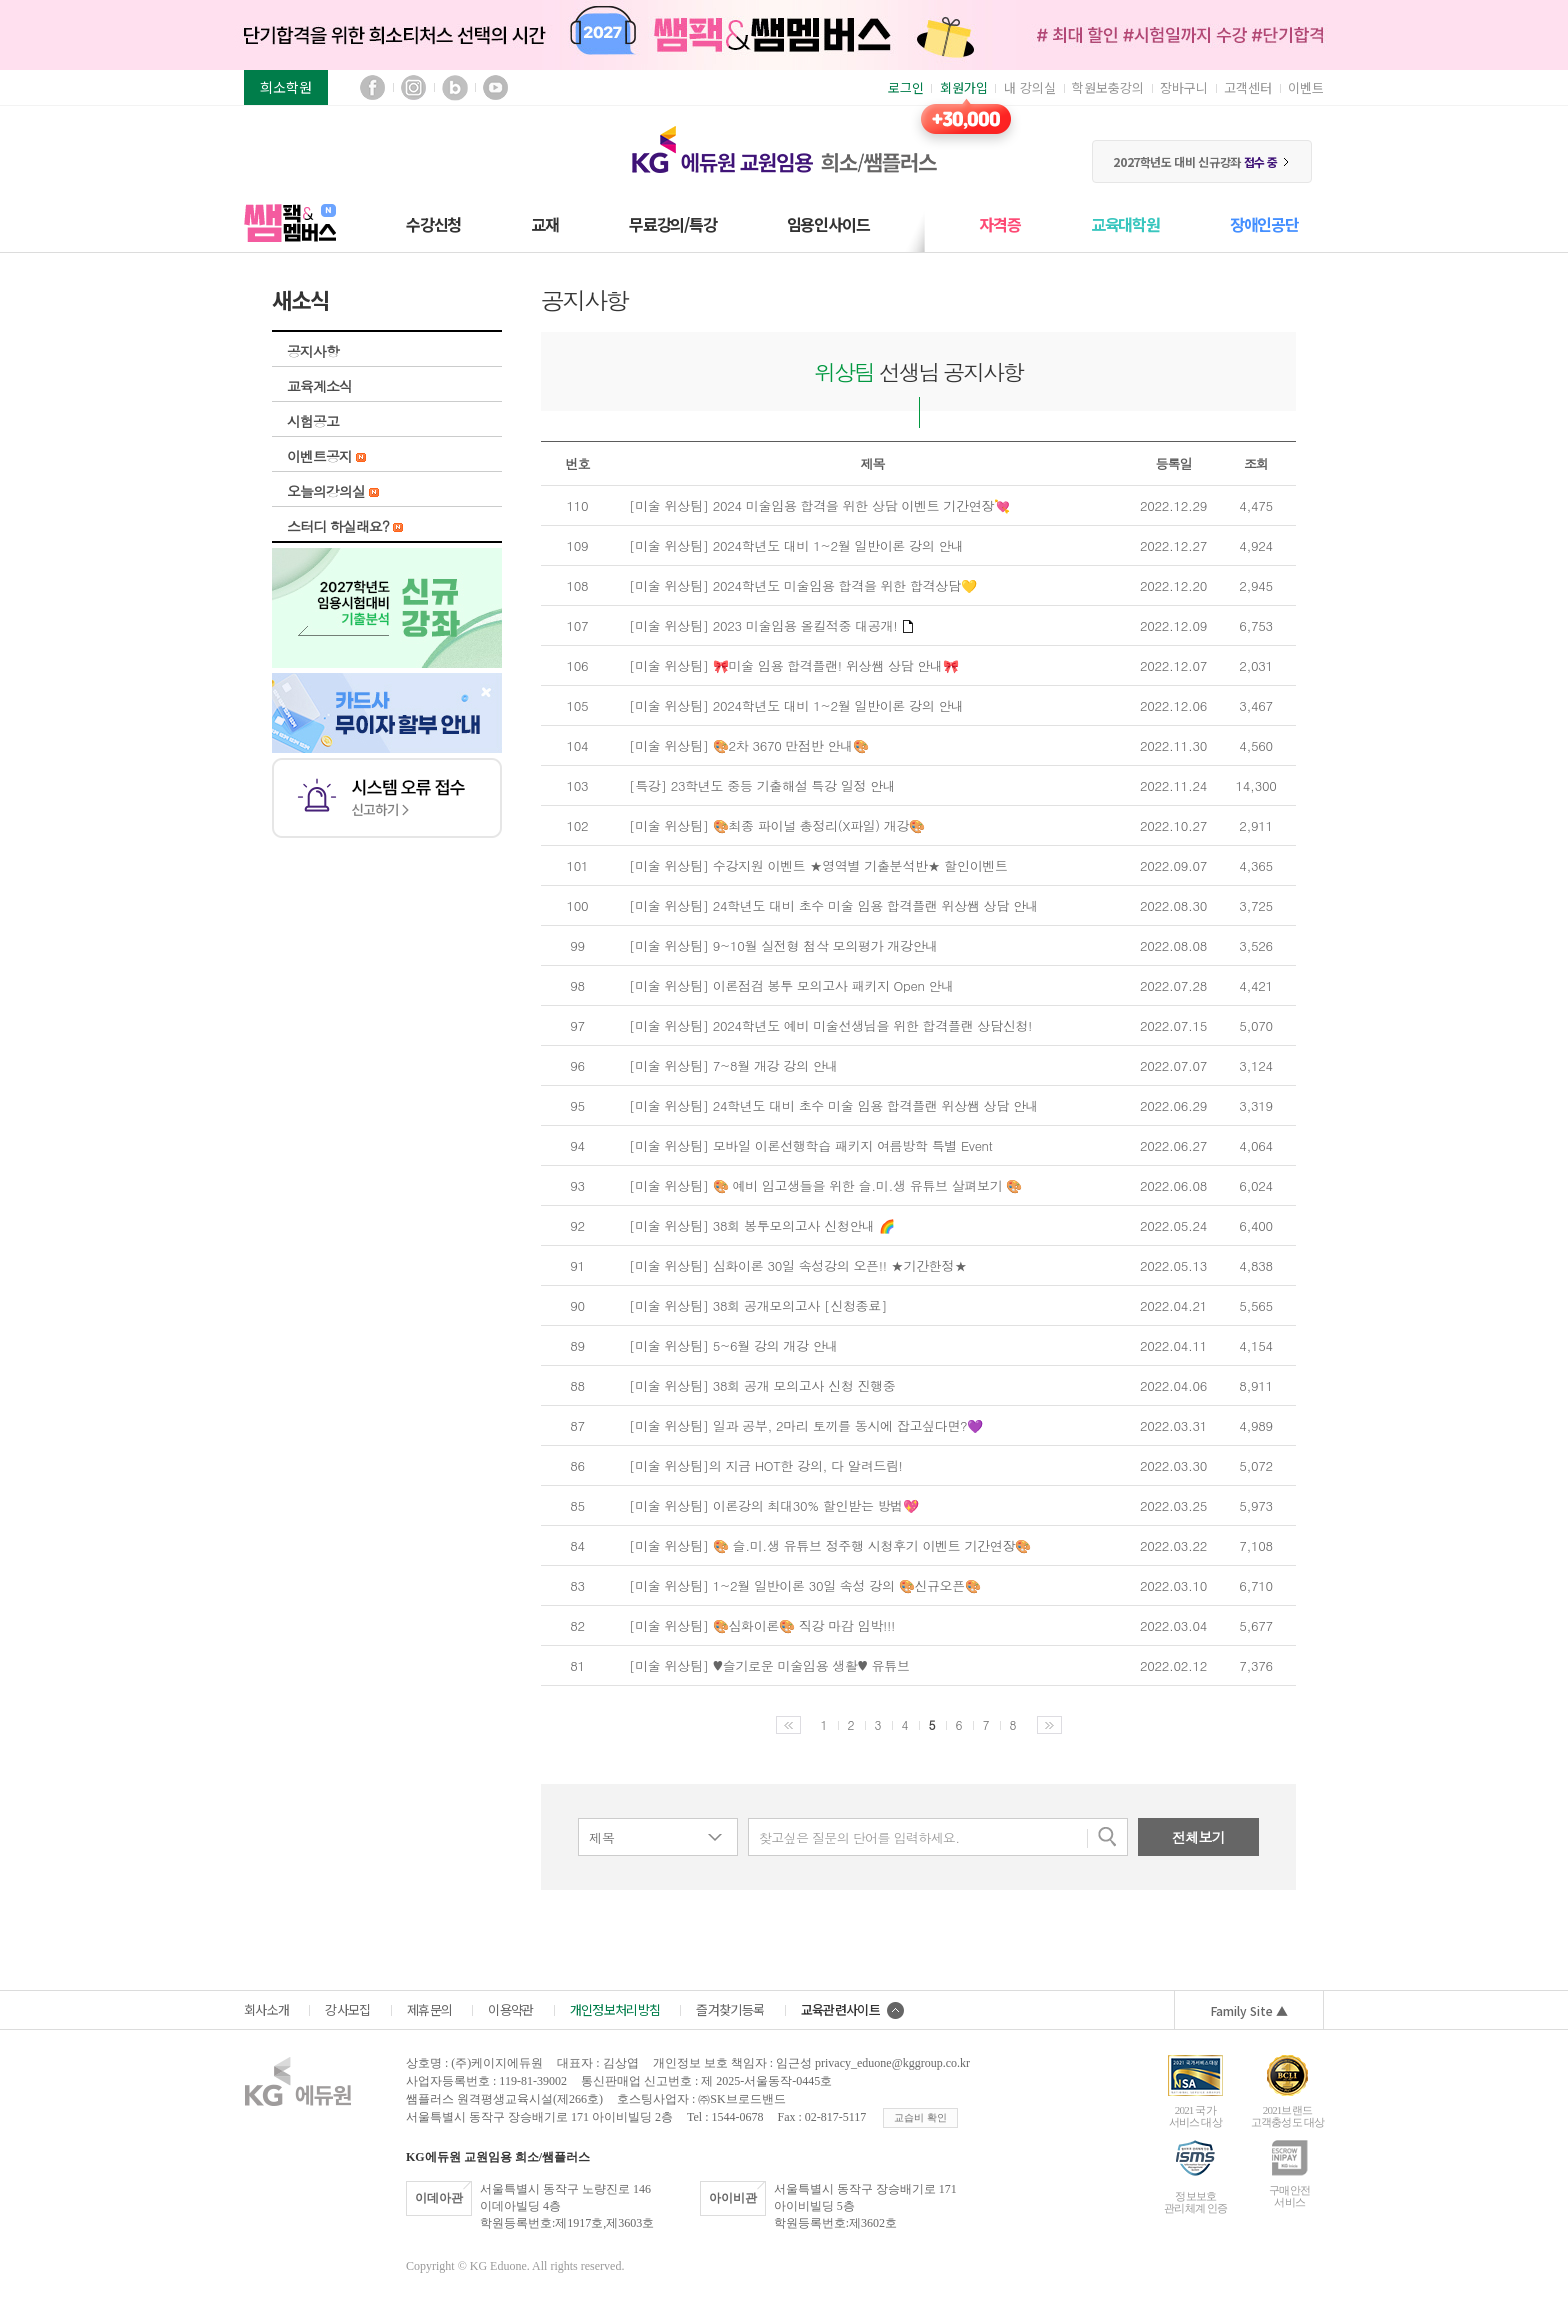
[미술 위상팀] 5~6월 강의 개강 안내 (733, 1346)
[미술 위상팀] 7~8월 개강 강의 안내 (733, 1066)
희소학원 (286, 87)
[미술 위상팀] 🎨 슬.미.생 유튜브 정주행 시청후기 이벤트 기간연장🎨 (830, 1546)
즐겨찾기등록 (730, 2009)
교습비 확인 (920, 2117)
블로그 (454, 87)
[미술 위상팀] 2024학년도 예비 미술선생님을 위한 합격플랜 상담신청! (830, 1026)
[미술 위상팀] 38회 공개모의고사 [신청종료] (758, 1306)
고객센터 (1248, 87)
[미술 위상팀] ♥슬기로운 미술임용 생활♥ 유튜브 (769, 1666)
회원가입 (964, 87)
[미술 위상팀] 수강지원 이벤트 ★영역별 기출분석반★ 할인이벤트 (818, 866)
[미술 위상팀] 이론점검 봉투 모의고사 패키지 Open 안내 (791, 986)
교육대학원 (1125, 224)
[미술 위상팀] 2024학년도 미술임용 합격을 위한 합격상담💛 (802, 586)
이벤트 (1306, 87)
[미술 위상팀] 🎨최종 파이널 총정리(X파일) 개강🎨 (777, 826)
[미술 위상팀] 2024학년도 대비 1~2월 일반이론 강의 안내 (796, 546)
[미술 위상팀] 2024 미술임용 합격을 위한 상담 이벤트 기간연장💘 (819, 506)
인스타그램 (413, 87)
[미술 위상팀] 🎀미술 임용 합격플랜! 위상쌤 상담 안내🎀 (793, 666)
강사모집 (347, 2009)
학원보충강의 (1108, 87)
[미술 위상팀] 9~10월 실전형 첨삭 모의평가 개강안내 (783, 946)
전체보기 (1198, 1837)
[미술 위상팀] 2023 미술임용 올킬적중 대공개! (771, 626)
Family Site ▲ (1249, 2010)
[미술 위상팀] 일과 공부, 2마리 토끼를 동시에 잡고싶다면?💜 (806, 1426)
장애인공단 (1264, 224)
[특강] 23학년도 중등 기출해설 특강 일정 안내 (762, 786)
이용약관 (510, 2009)
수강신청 (433, 224)
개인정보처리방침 (615, 2009)
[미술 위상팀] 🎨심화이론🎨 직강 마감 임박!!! (762, 1626)
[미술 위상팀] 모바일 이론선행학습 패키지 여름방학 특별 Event (810, 1146)
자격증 (999, 224)
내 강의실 (1030, 87)
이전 (788, 1725)
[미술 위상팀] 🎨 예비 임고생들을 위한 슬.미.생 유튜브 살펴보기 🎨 (825, 1186)
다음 (1049, 1725)
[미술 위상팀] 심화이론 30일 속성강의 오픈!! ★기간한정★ (798, 1266)
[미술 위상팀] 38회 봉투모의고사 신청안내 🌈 (761, 1226)
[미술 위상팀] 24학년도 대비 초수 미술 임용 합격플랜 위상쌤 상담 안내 (833, 906)
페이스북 (372, 87)
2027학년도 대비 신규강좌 (1201, 161)
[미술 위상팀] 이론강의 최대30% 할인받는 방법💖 (774, 1506)
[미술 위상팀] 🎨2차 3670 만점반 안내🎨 (748, 746)
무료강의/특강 (673, 224)
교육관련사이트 (852, 2009)
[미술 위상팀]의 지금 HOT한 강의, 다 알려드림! (766, 1466)
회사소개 (266, 2009)
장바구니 (1184, 87)
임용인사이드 (828, 224)
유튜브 (495, 87)
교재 (545, 224)
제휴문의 (429, 2009)
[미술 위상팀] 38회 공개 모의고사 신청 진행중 (762, 1386)
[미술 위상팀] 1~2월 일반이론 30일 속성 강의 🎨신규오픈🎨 (805, 1586)
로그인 (906, 87)
